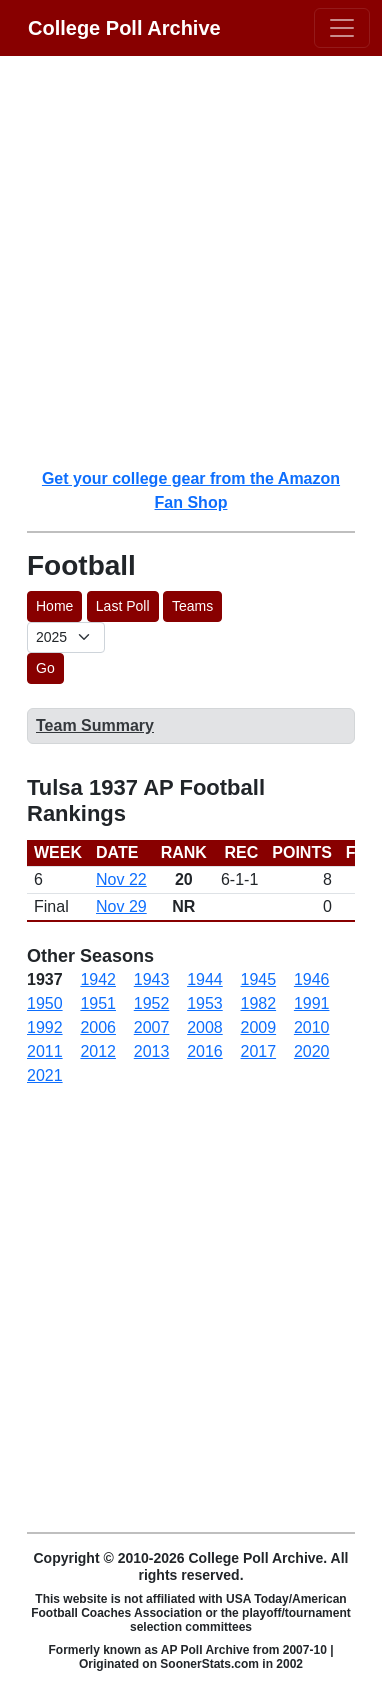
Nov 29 (121, 906)
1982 (259, 1003)
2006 (98, 1027)
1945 (259, 979)
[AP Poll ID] (66, 637)
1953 (205, 1003)
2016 (205, 1051)
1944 (205, 979)
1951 (98, 1003)
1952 (152, 1003)
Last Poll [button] (123, 606)
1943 (152, 979)
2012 (98, 1051)
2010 (312, 1027)
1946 (312, 979)
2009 (259, 1027)
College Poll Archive (124, 28)
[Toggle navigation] (342, 28)
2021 (45, 1075)
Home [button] (54, 606)
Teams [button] (192, 606)
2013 (152, 1051)
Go (45, 668)
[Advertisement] (191, 261)
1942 (98, 979)
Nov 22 (121, 879)
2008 (205, 1027)
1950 (45, 1003)
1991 (312, 1003)
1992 (45, 1027)
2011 (45, 1051)
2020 (312, 1051)
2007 (152, 1027)
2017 (259, 1051)
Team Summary (95, 725)
